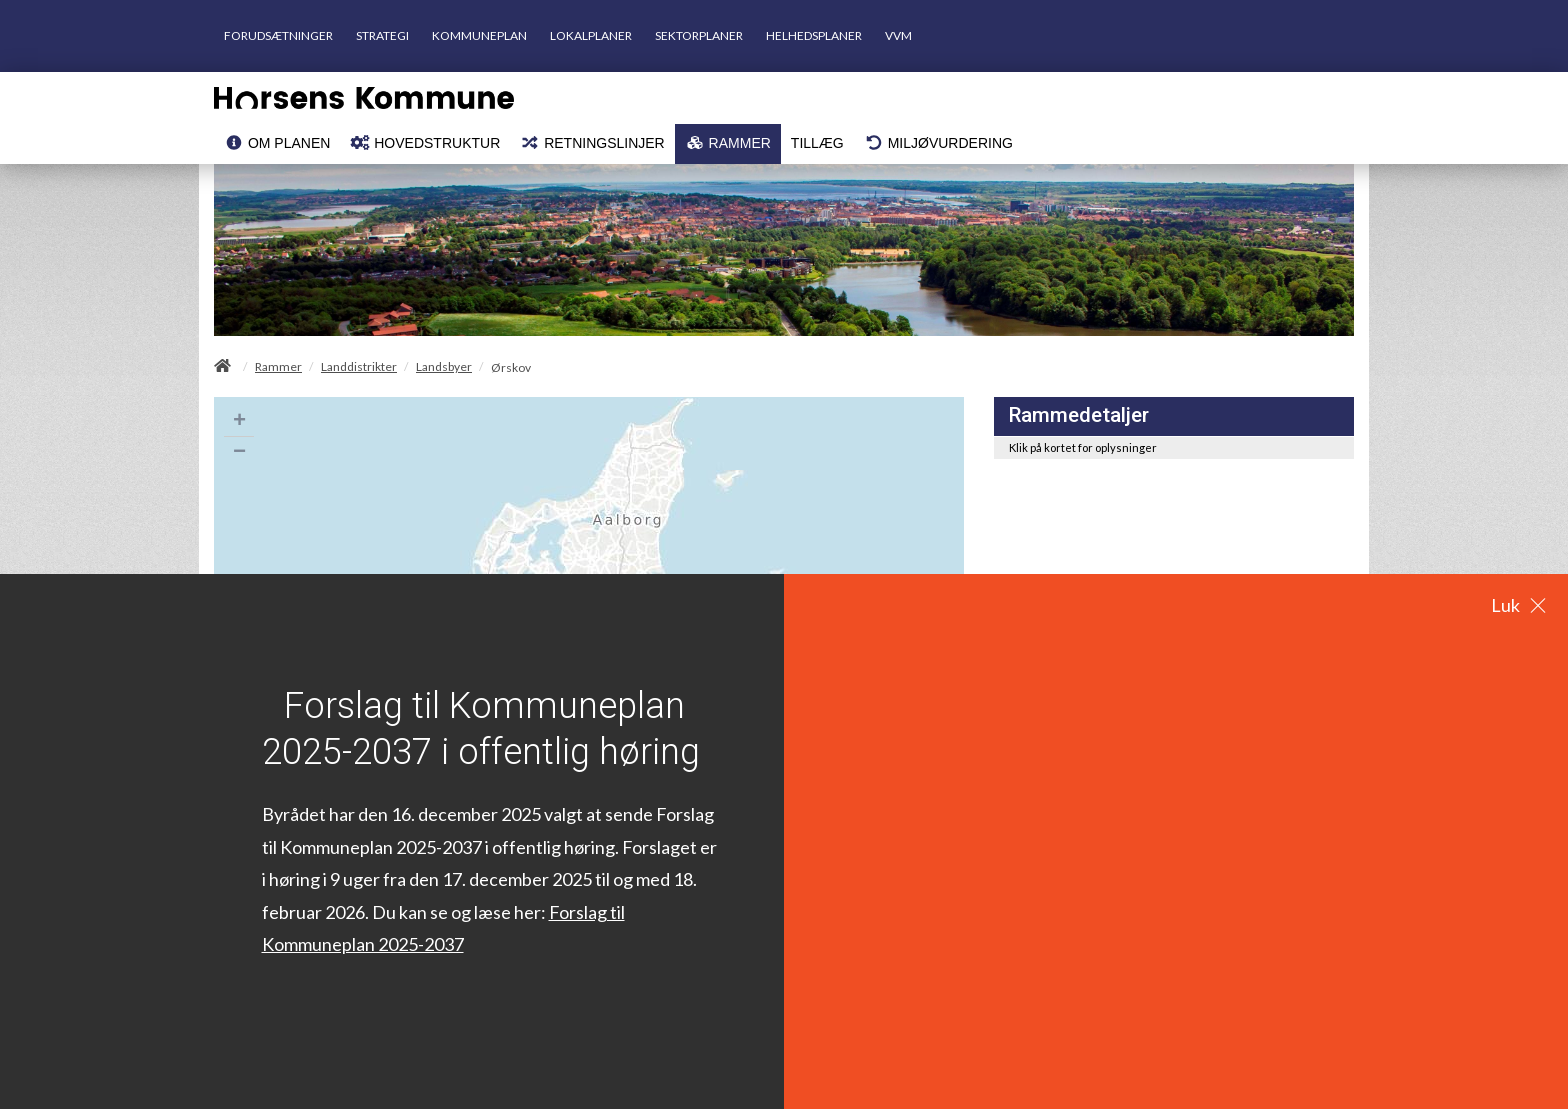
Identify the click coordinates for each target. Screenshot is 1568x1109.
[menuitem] (277, 144)
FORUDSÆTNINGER (278, 35)
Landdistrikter (359, 367)
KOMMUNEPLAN (479, 35)
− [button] (239, 453)
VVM (898, 35)
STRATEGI (382, 35)
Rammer (278, 367)
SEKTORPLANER (699, 35)
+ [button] (239, 422)
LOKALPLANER (591, 35)
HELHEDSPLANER (814, 35)
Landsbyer (444, 367)
